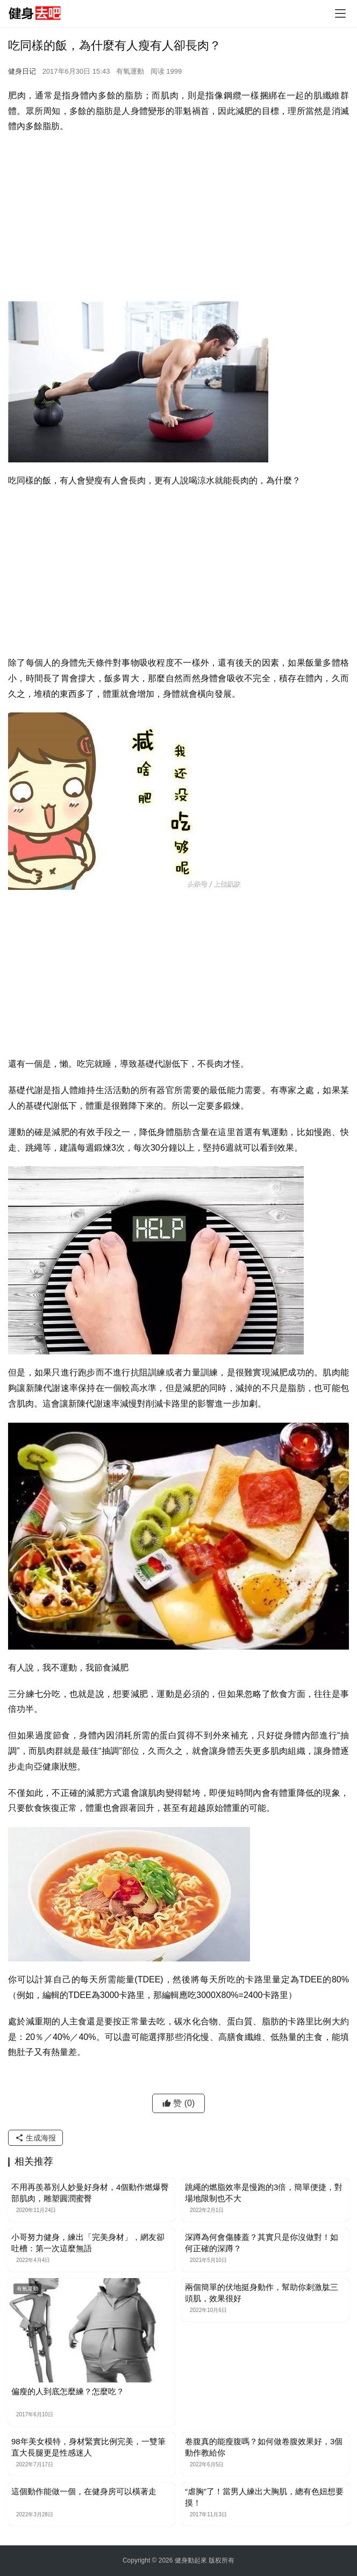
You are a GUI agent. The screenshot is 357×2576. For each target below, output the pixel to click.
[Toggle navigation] (340, 13)
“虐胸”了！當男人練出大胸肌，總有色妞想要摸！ (264, 2497)
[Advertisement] (178, 220)
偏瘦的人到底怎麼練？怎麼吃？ (67, 2391)
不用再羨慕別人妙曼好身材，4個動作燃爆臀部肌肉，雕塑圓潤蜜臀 (90, 2192)
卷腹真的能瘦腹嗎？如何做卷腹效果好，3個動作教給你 (263, 2447)
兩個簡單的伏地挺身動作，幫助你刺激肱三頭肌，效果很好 (261, 2292)
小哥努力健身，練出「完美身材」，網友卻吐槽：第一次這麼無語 (88, 2242)
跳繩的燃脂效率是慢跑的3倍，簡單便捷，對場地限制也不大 (263, 2192)
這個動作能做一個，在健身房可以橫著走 (83, 2491)
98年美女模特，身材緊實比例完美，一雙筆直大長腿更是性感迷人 (88, 2447)
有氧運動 (130, 71)
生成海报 (35, 2137)
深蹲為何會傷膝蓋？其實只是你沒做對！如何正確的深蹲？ (261, 2242)
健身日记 (22, 71)
